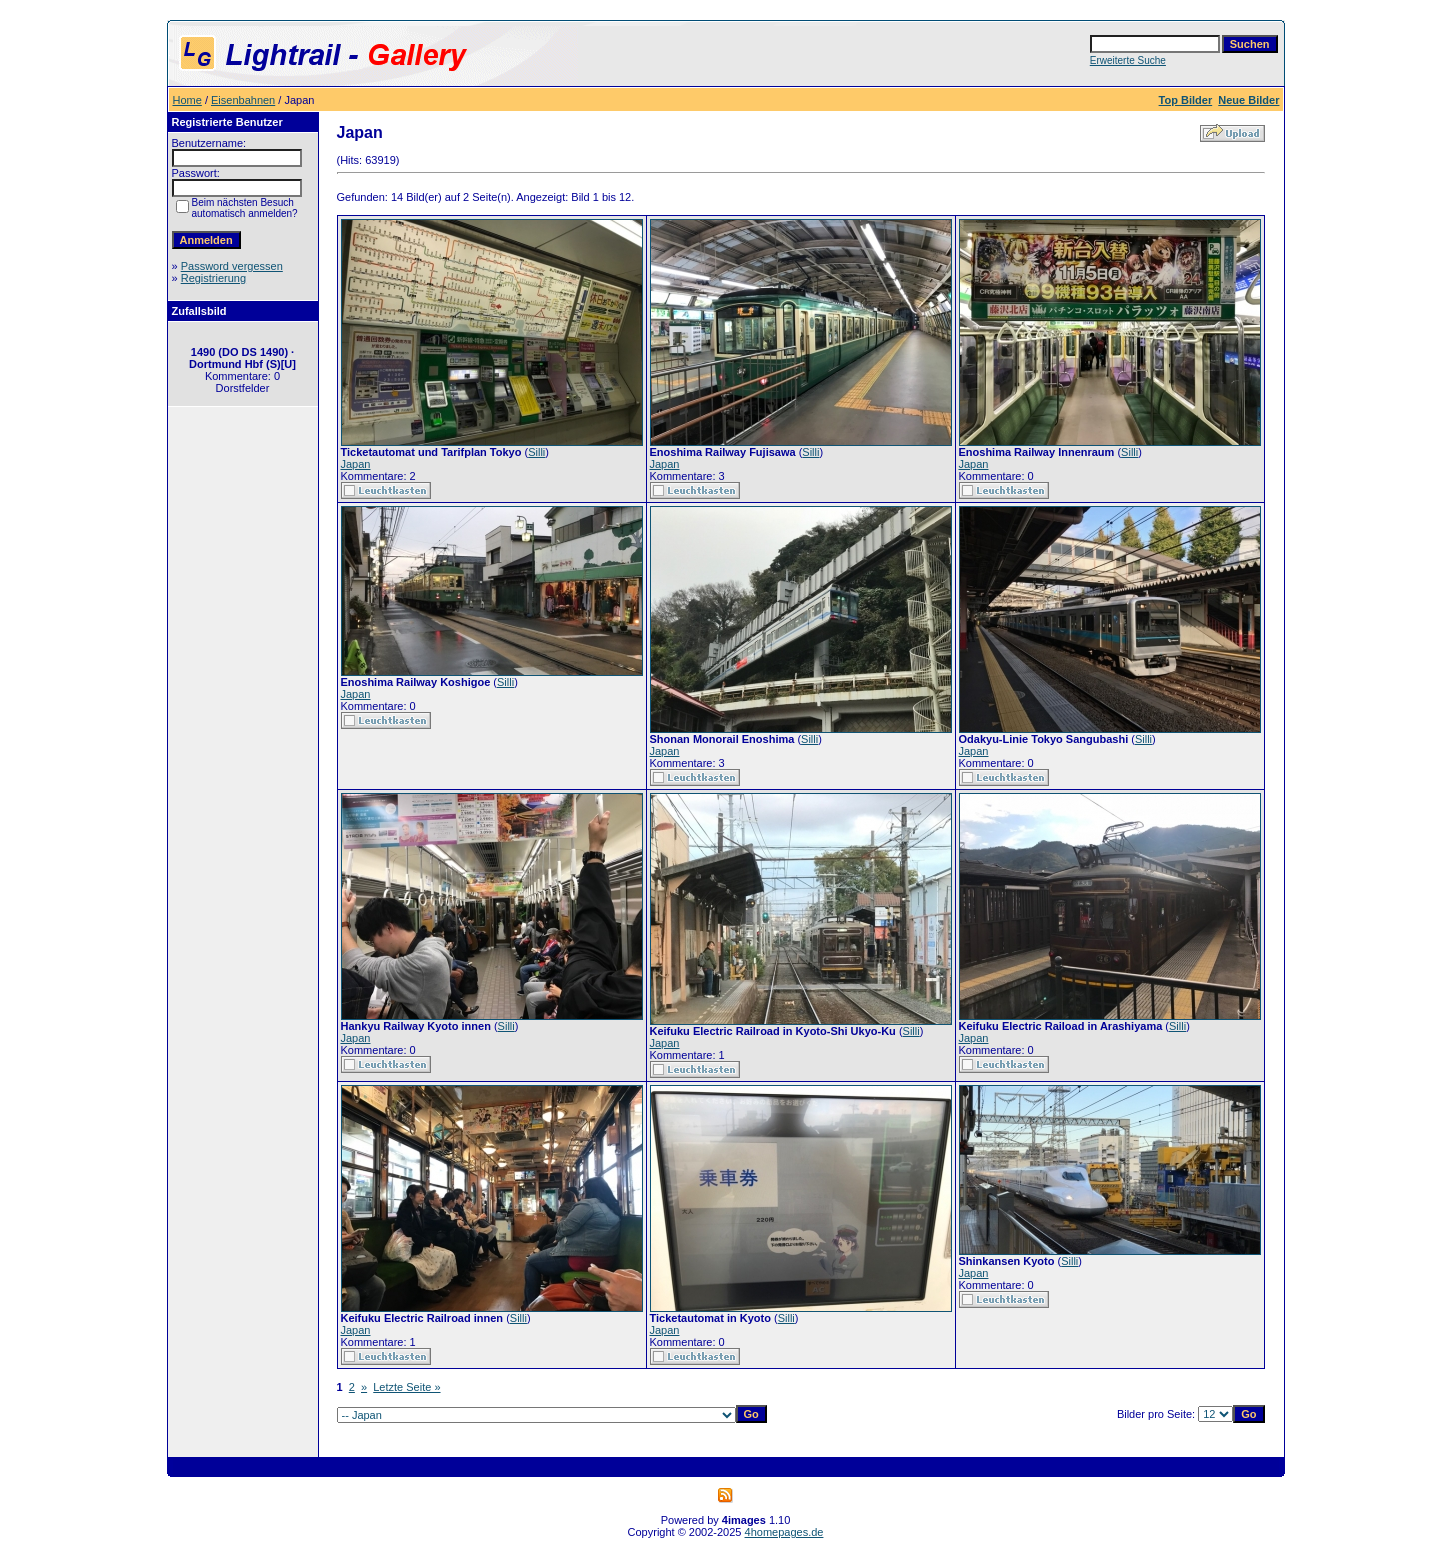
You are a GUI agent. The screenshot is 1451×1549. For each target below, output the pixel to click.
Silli (536, 452)
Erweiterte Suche (1128, 60)
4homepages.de (784, 1532)
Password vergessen (232, 266)
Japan (356, 464)
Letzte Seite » (406, 1387)
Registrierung (213, 278)
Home (187, 100)
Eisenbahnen (243, 100)
